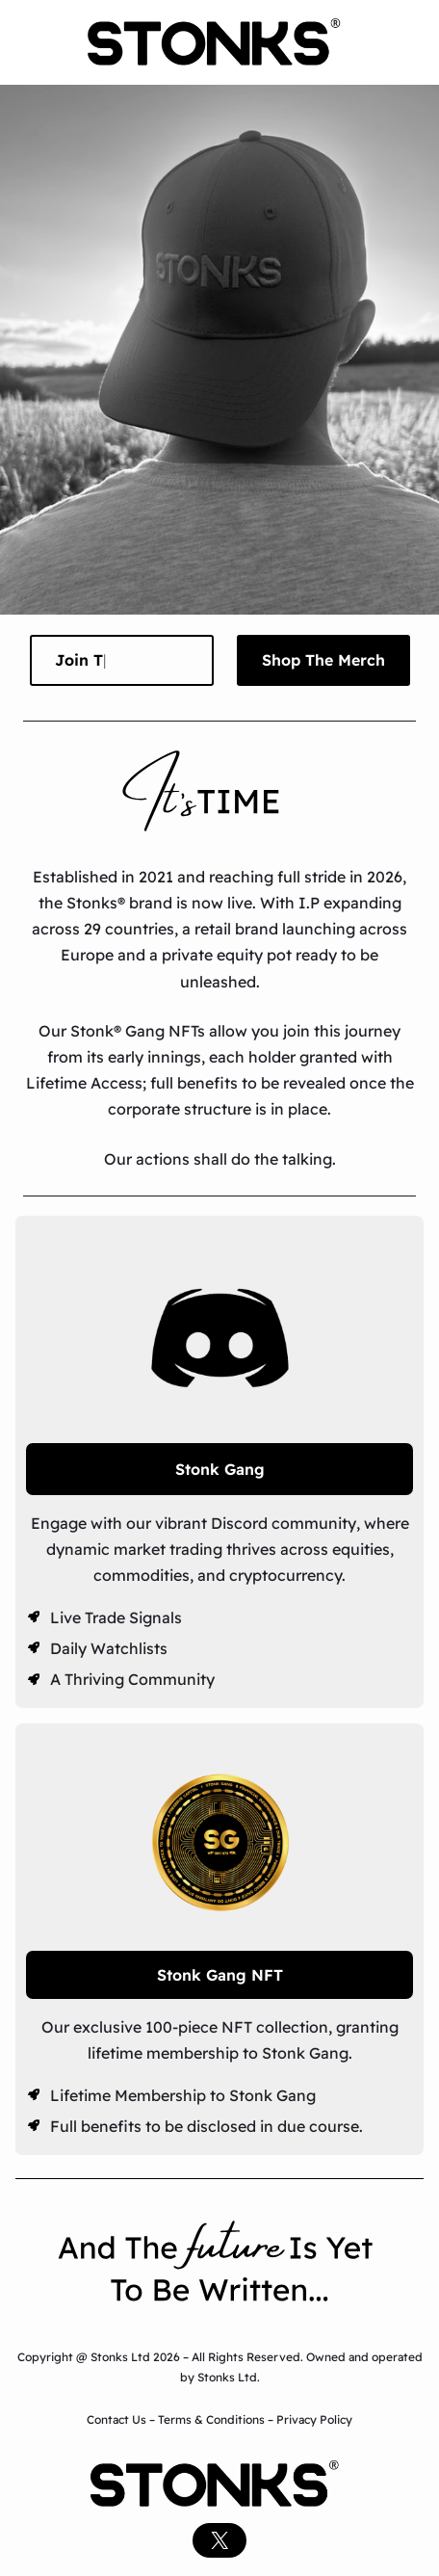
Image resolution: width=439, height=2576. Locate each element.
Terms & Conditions (211, 2419)
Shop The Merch (323, 660)
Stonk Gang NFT (220, 1975)
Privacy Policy (314, 2419)
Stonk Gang (220, 1469)
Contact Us (118, 2419)
